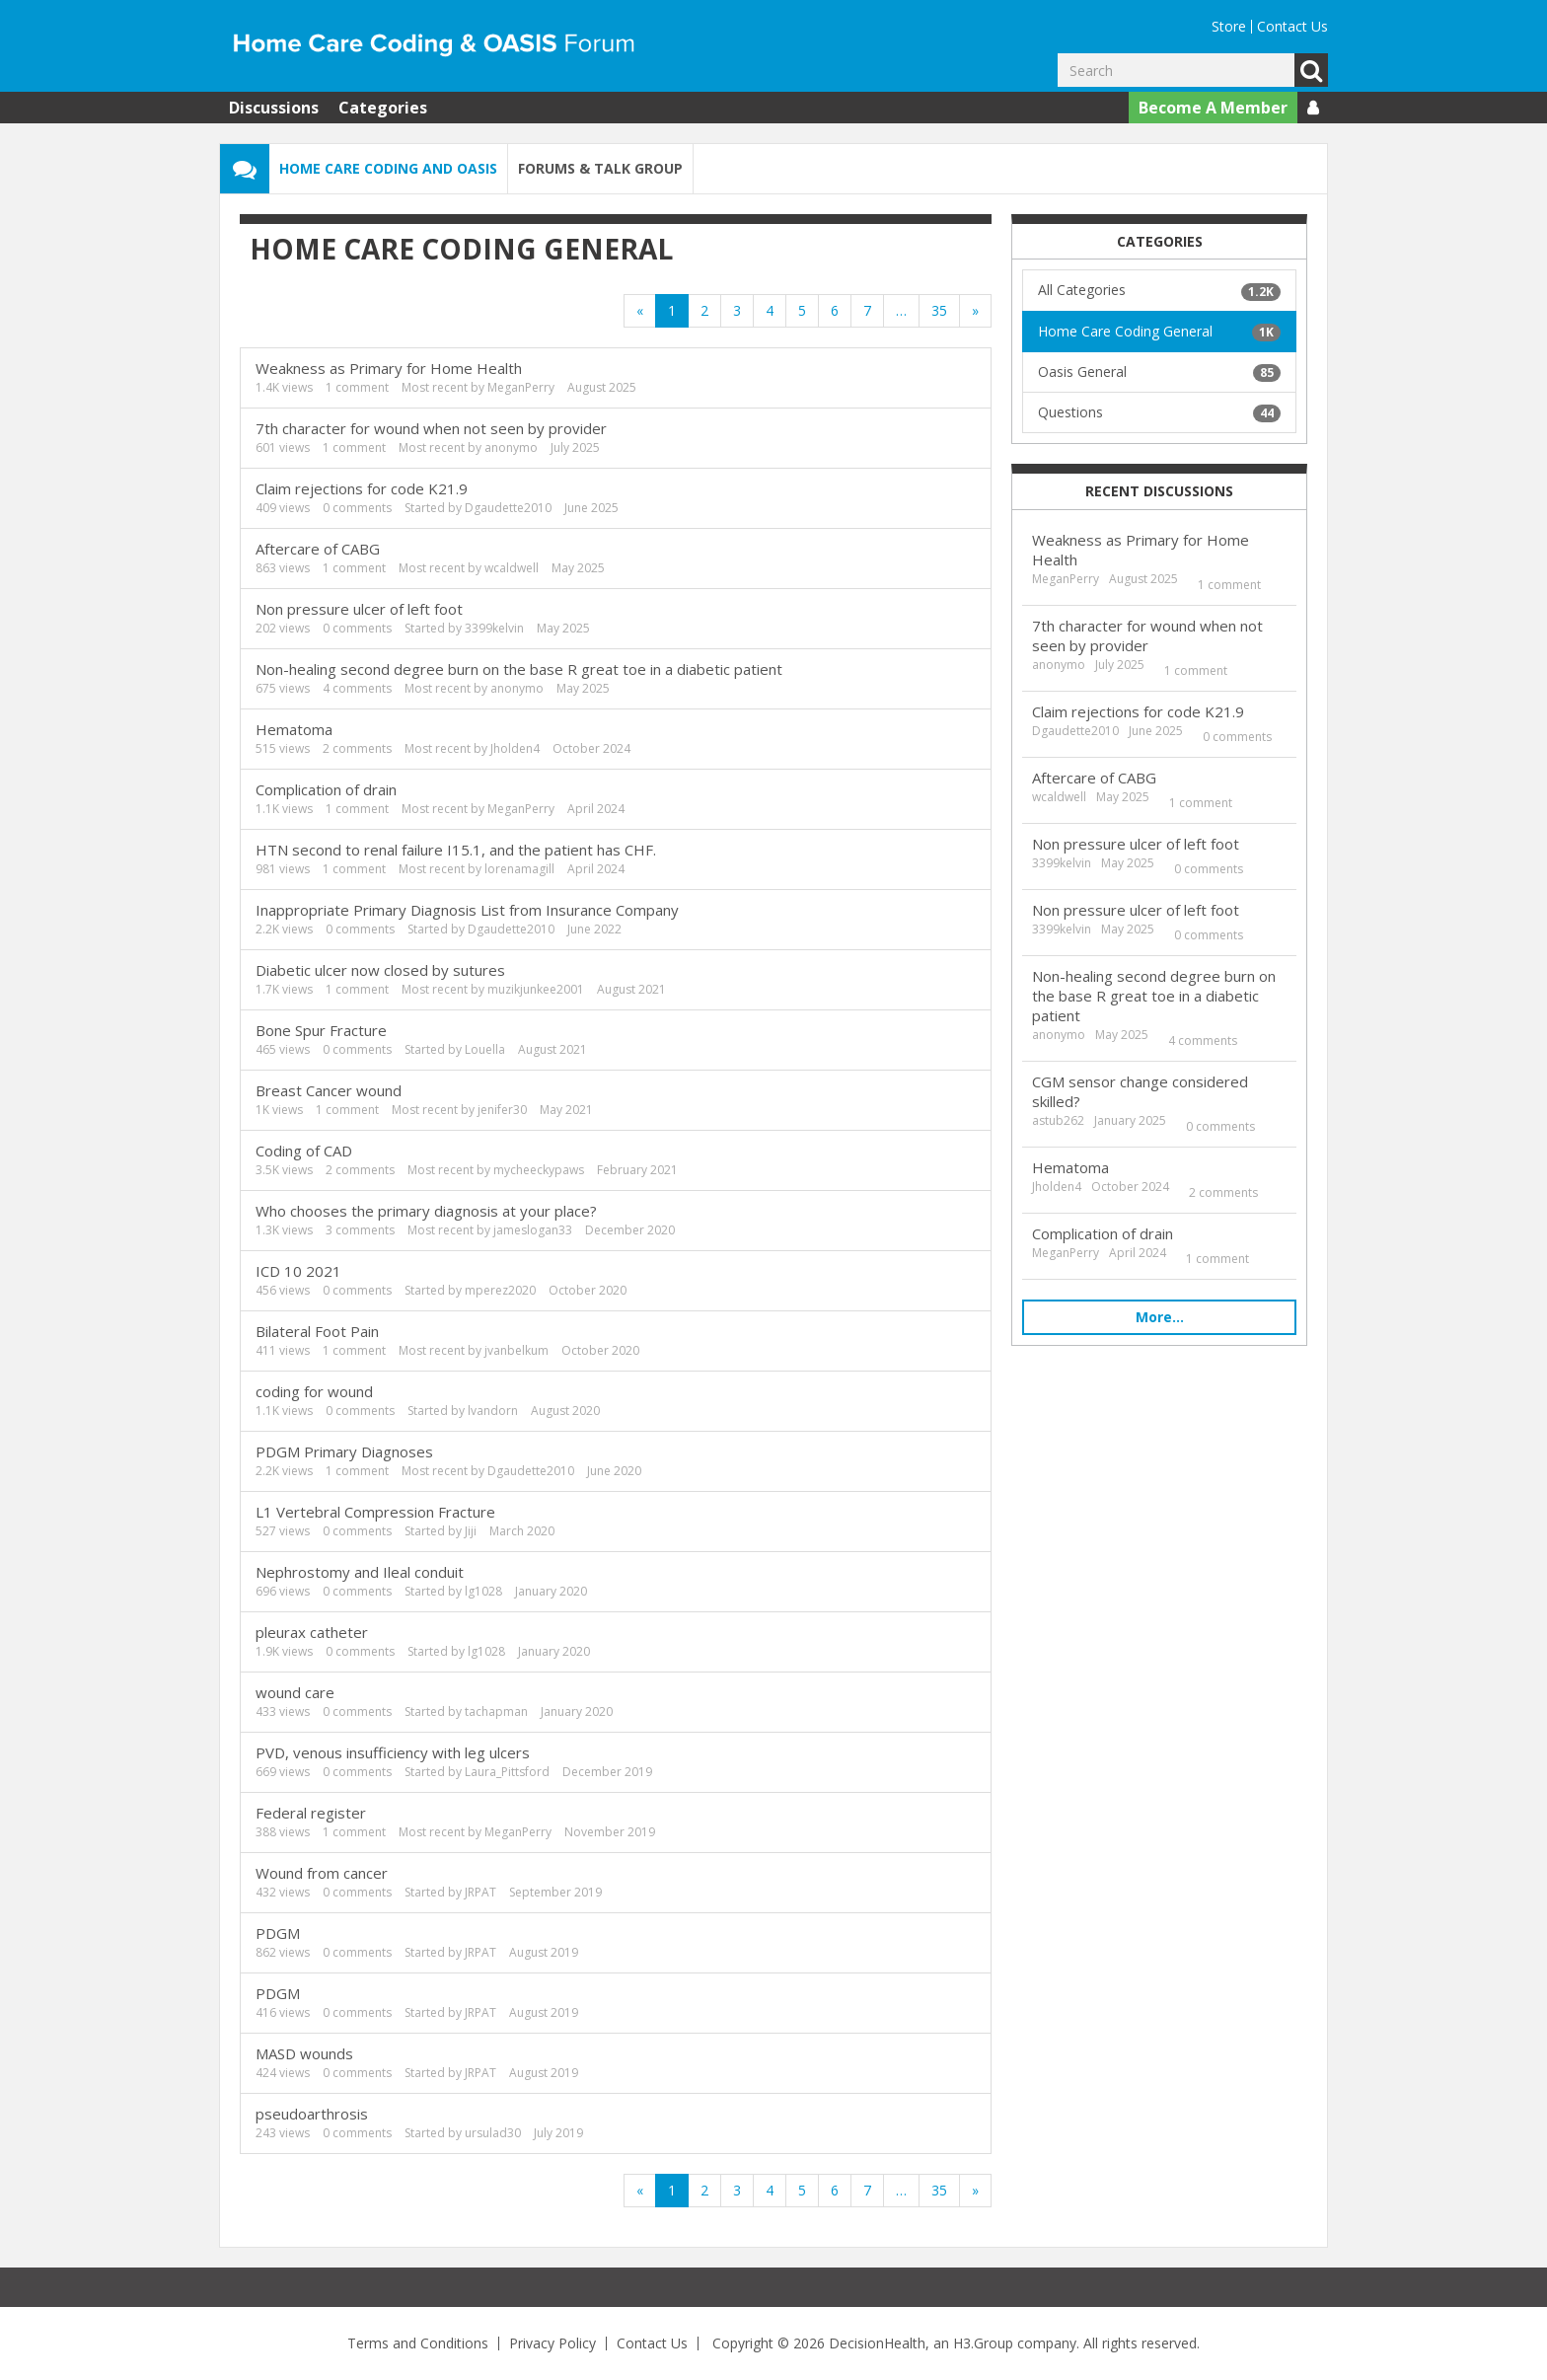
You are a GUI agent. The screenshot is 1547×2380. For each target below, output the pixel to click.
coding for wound (314, 1391)
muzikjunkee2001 (535, 989)
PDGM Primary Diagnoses (344, 1451)
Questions (1159, 412)
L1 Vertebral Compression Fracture (375, 1512)
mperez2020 (500, 1290)
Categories (382, 107)
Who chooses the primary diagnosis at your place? (426, 1211)
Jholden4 (515, 748)
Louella (485, 1049)
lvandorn (493, 1410)
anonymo (511, 447)
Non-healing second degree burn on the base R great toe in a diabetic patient (519, 669)
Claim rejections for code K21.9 (362, 488)
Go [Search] (1311, 70)
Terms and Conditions (417, 2343)
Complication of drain (326, 789)
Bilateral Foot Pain (317, 1331)
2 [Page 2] (704, 310)
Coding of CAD (304, 1150)
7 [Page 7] (867, 310)
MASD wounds (304, 2053)
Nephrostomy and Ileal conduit (360, 1572)
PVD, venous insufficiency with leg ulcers (393, 1752)
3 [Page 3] (737, 310)
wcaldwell (511, 567)
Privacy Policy (552, 2343)
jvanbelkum (516, 1350)
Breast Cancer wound (329, 1090)
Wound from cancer (322, 1873)
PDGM (278, 1933)
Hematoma (294, 729)
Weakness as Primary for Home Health (389, 368)
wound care (295, 1692)
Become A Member (1213, 107)
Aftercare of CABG (318, 548)
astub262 (1058, 1120)
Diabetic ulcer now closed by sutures (380, 970)
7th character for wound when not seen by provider (431, 428)
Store (1229, 26)
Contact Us (1292, 26)
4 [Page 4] (770, 310)
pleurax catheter (312, 1632)
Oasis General (1159, 372)
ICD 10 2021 (298, 1271)
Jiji (471, 1531)
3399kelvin (494, 628)
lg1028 (483, 1591)
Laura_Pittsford (507, 1771)
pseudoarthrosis (312, 2113)
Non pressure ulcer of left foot (359, 609)
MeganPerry (520, 387)
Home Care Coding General (1159, 331)
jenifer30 (502, 1109)
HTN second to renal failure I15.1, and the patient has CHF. (456, 849)
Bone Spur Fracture (321, 1030)
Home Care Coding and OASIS (388, 168)
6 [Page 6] (835, 310)
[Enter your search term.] (1176, 70)
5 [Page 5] (802, 310)
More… (1160, 1316)
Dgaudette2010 (508, 507)
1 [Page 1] (672, 310)
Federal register (311, 1812)
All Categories (1159, 290)
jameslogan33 (532, 1230)
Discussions (274, 107)
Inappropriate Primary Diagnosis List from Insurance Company (467, 910)
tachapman (496, 1711)
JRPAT (480, 1892)
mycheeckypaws (538, 1169)
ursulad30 (493, 2132)
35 (939, 310)
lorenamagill (519, 868)
